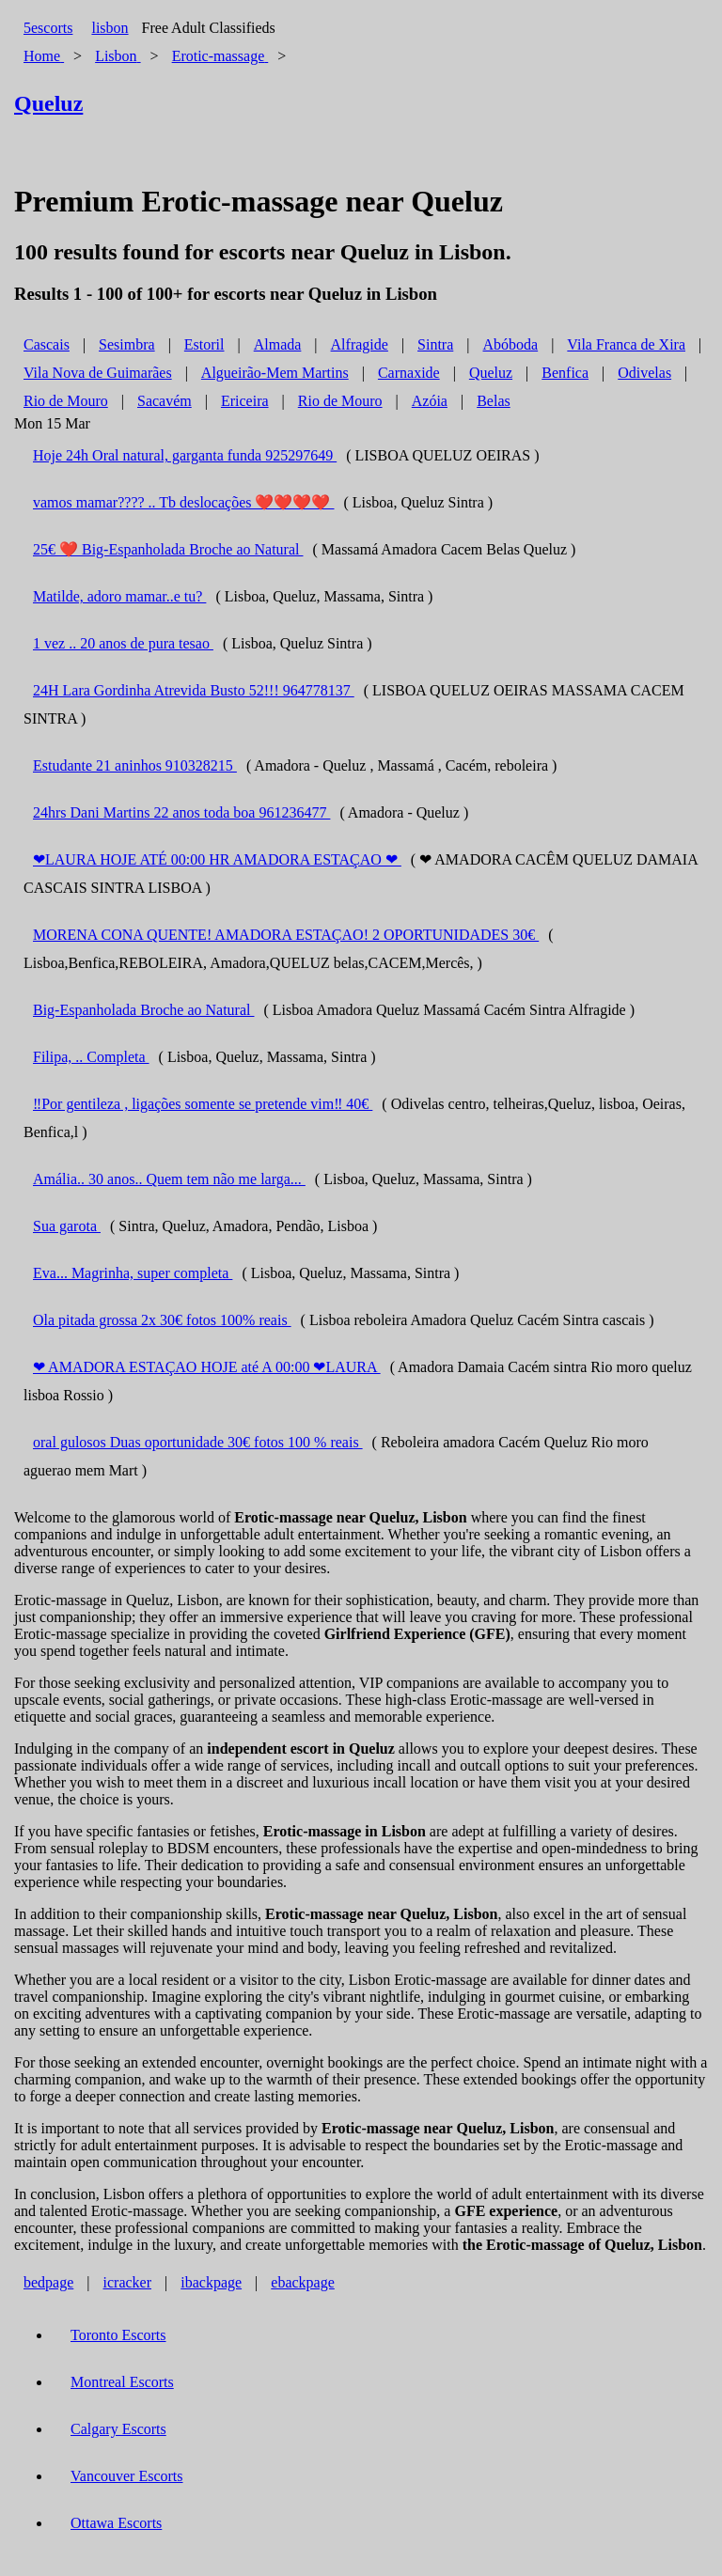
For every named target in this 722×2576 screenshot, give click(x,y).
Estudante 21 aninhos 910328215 (135, 765)
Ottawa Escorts (116, 2523)
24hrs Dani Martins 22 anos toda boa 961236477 (181, 812)
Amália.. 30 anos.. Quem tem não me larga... (169, 1179)
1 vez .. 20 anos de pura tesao (123, 643)
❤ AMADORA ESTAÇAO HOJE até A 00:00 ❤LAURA (207, 1367)
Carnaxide (409, 373)
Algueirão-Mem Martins (275, 373)
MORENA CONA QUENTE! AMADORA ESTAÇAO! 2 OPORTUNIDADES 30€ (286, 935)
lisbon (109, 28)
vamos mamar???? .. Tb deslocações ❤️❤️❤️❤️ (184, 502)
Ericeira (245, 401)
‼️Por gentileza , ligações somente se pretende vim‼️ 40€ (202, 1104)
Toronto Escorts (118, 2335)
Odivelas (644, 373)
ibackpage (211, 2282)
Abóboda (511, 344)
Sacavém (164, 401)
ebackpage (303, 2282)
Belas (493, 401)
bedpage (48, 2282)
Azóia (429, 401)
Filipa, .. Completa (91, 1057)
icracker (127, 2282)
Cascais (47, 344)
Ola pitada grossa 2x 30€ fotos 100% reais (162, 1320)
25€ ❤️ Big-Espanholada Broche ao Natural (168, 549)
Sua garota (67, 1226)
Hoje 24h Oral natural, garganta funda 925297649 (185, 455)
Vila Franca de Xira (626, 344)
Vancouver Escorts (127, 2476)
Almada (278, 344)
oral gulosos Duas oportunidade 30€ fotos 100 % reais (198, 1442)
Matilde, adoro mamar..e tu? (119, 596)
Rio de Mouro (66, 401)
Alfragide (359, 344)
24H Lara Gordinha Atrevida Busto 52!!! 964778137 (193, 690)
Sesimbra (127, 344)
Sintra (435, 344)
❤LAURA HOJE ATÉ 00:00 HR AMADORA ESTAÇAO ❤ (217, 859)
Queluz (490, 373)
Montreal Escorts (122, 2382)
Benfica (565, 373)
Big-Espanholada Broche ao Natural (143, 1010)
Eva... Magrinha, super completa (132, 1273)
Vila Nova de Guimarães (98, 373)
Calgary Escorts (118, 2429)
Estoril (204, 344)
